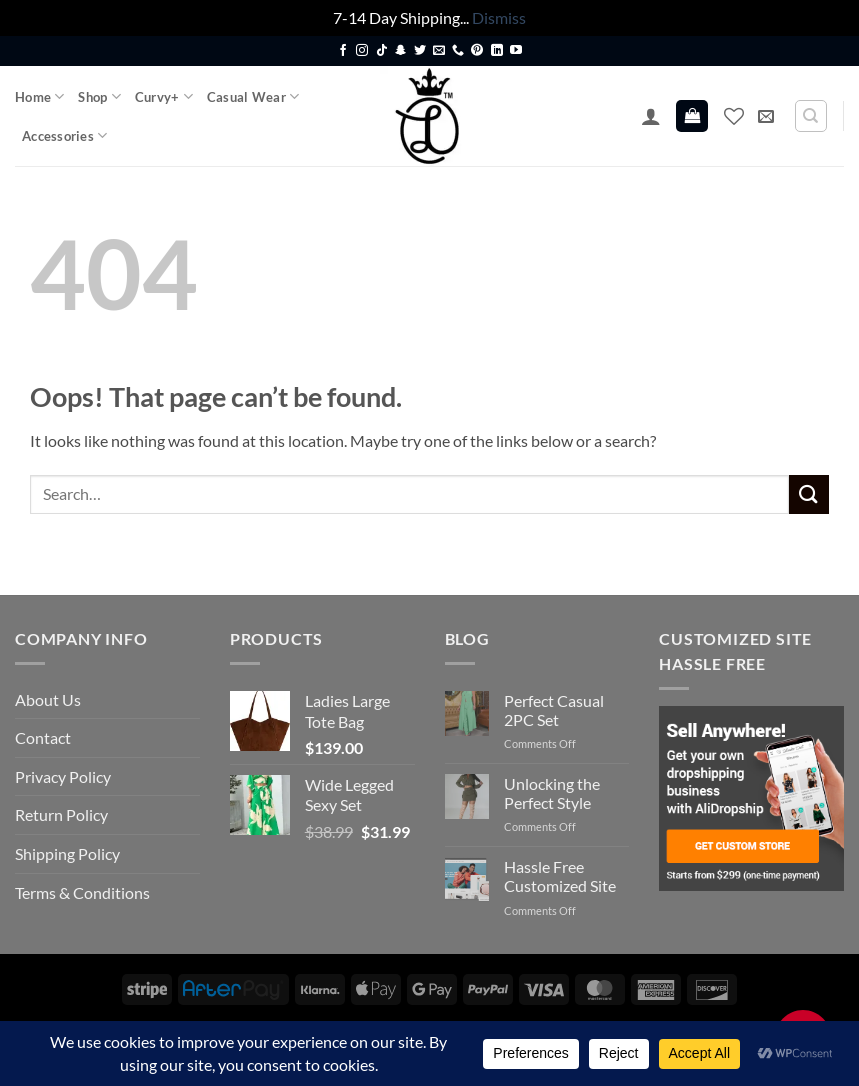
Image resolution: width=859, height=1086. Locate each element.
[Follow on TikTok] (382, 51)
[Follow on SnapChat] (401, 51)
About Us (48, 699)
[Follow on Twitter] (420, 51)
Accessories (64, 135)
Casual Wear (253, 96)
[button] (651, 116)
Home (39, 96)
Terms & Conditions (82, 892)
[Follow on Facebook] (343, 51)
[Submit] (809, 494)
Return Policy (61, 814)
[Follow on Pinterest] (477, 51)
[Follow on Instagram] (362, 51)
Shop (99, 96)
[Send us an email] (439, 51)
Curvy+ (164, 96)
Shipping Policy (67, 853)
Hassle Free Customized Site (560, 876)
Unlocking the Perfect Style (552, 793)
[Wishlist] (734, 116)
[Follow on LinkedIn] (497, 51)
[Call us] (458, 51)
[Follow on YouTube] (516, 51)
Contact (43, 737)
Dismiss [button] (499, 17)
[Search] (811, 116)
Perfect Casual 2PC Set (554, 710)
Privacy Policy (63, 776)
